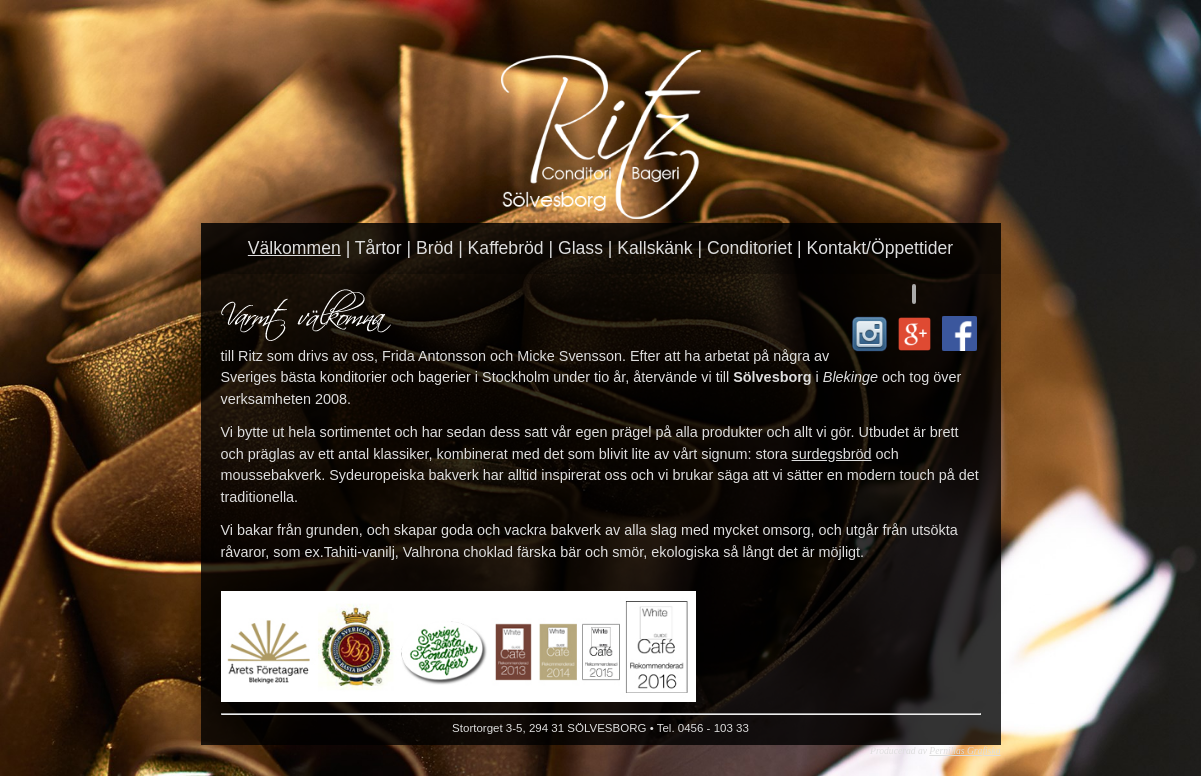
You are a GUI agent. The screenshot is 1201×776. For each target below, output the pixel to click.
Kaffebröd (506, 248)
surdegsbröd (832, 454)
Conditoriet (749, 248)
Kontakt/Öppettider (879, 248)
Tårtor (378, 248)
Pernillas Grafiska (964, 750)
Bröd (434, 248)
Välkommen (294, 248)
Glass (580, 248)
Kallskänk (654, 248)
